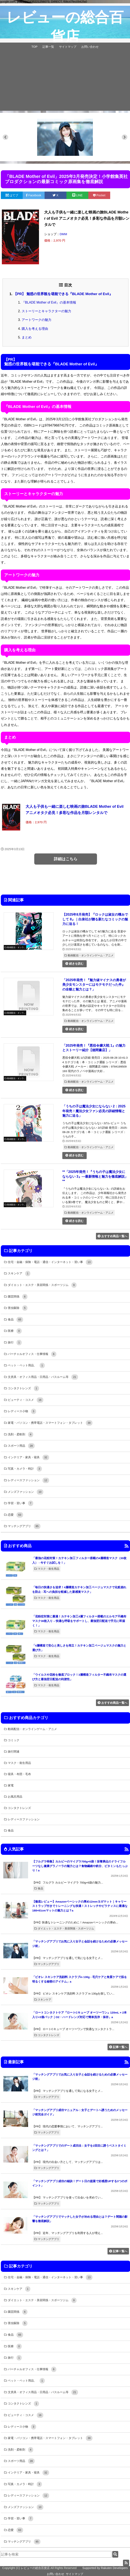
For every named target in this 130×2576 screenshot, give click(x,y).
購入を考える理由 (35, 328)
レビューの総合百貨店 (35, 2568)
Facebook (33, 195)
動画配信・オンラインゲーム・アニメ (88, 955)
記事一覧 (48, 46)
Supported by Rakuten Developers (105, 2568)
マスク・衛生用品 (46, 1568)
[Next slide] (124, 137)
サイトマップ (67, 46)
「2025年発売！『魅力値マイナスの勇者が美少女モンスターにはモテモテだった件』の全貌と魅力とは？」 (94, 984)
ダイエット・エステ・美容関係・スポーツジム (64, 1928)
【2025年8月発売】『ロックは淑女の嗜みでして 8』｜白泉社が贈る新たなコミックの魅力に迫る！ (95, 919)
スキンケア (42, 1999)
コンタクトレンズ (46, 2035)
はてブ (11, 195)
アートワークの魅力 (36, 320)
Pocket (99, 195)
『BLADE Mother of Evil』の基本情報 (49, 302)
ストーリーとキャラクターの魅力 (46, 311)
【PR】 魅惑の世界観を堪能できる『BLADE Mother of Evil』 (63, 294)
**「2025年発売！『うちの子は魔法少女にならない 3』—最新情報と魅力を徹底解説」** (95, 1176)
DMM (63, 234)
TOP (34, 46)
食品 (38, 1888)
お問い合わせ (90, 46)
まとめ (27, 337)
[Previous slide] (5, 137)
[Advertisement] (65, 82)
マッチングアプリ (46, 1964)
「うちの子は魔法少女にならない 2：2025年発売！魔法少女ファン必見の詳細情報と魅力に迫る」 (93, 1110)
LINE (77, 195)
